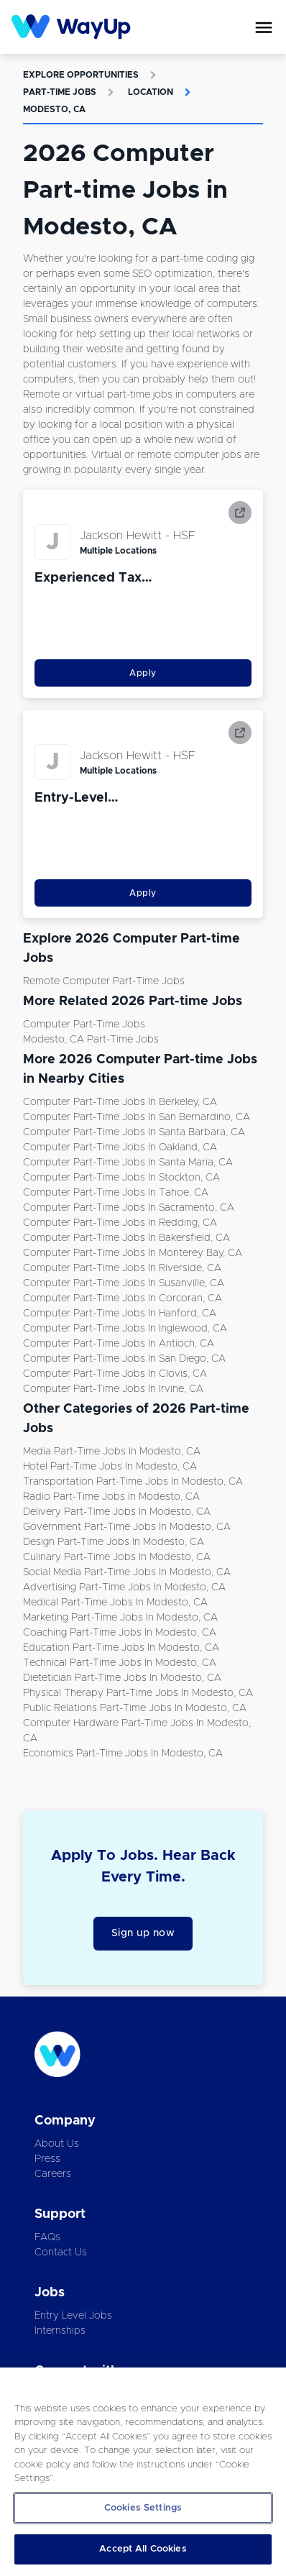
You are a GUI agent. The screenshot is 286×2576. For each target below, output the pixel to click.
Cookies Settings (143, 2508)
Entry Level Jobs (73, 2316)
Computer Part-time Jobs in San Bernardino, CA (136, 1117)
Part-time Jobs (59, 92)
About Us (56, 2144)
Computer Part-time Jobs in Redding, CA (120, 1223)
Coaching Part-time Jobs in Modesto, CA (119, 1633)
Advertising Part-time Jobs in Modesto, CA (124, 1587)
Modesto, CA (54, 109)
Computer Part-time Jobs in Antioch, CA (118, 1344)
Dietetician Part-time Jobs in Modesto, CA (122, 1678)
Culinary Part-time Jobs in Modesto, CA (117, 1557)
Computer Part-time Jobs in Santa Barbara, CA (134, 1132)
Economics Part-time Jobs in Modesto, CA (123, 1753)
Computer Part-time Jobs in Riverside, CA (122, 1268)
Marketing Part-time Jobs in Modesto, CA (120, 1618)
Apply (143, 673)
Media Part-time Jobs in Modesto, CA (111, 1452)
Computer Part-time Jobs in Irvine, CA (113, 1389)
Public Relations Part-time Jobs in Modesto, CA (134, 1708)
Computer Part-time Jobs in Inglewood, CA (125, 1329)
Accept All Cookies (142, 2549)
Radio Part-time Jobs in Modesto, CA (111, 1497)
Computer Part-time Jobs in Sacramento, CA (128, 1208)
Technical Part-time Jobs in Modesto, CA (119, 1663)
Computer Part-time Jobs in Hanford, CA (119, 1313)
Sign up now (143, 1933)
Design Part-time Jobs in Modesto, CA (113, 1542)
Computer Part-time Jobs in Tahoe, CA (115, 1193)
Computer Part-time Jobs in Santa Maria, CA (128, 1163)
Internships (60, 2331)
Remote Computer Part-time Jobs (104, 981)
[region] (143, 2472)
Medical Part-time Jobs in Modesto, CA (115, 1603)
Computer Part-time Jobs (84, 1024)
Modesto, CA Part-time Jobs (91, 1040)
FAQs (47, 2237)
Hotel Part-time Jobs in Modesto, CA (110, 1467)
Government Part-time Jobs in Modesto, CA (127, 1527)
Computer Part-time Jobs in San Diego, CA (124, 1359)
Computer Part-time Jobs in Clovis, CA (115, 1374)
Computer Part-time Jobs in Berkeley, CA (120, 1102)
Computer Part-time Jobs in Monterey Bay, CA (132, 1253)
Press (47, 2159)
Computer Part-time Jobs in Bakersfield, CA (126, 1238)
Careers (52, 2174)
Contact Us (60, 2252)
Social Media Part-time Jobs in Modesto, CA (127, 1572)
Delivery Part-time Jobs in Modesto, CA (117, 1512)
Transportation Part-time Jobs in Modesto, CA (133, 1482)
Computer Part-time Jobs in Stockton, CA (121, 1178)
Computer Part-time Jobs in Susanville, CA (123, 1283)
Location (150, 92)
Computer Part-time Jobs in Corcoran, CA (122, 1298)
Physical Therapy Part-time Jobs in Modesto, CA (138, 1693)
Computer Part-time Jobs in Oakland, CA (120, 1147)
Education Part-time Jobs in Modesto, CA (121, 1648)
